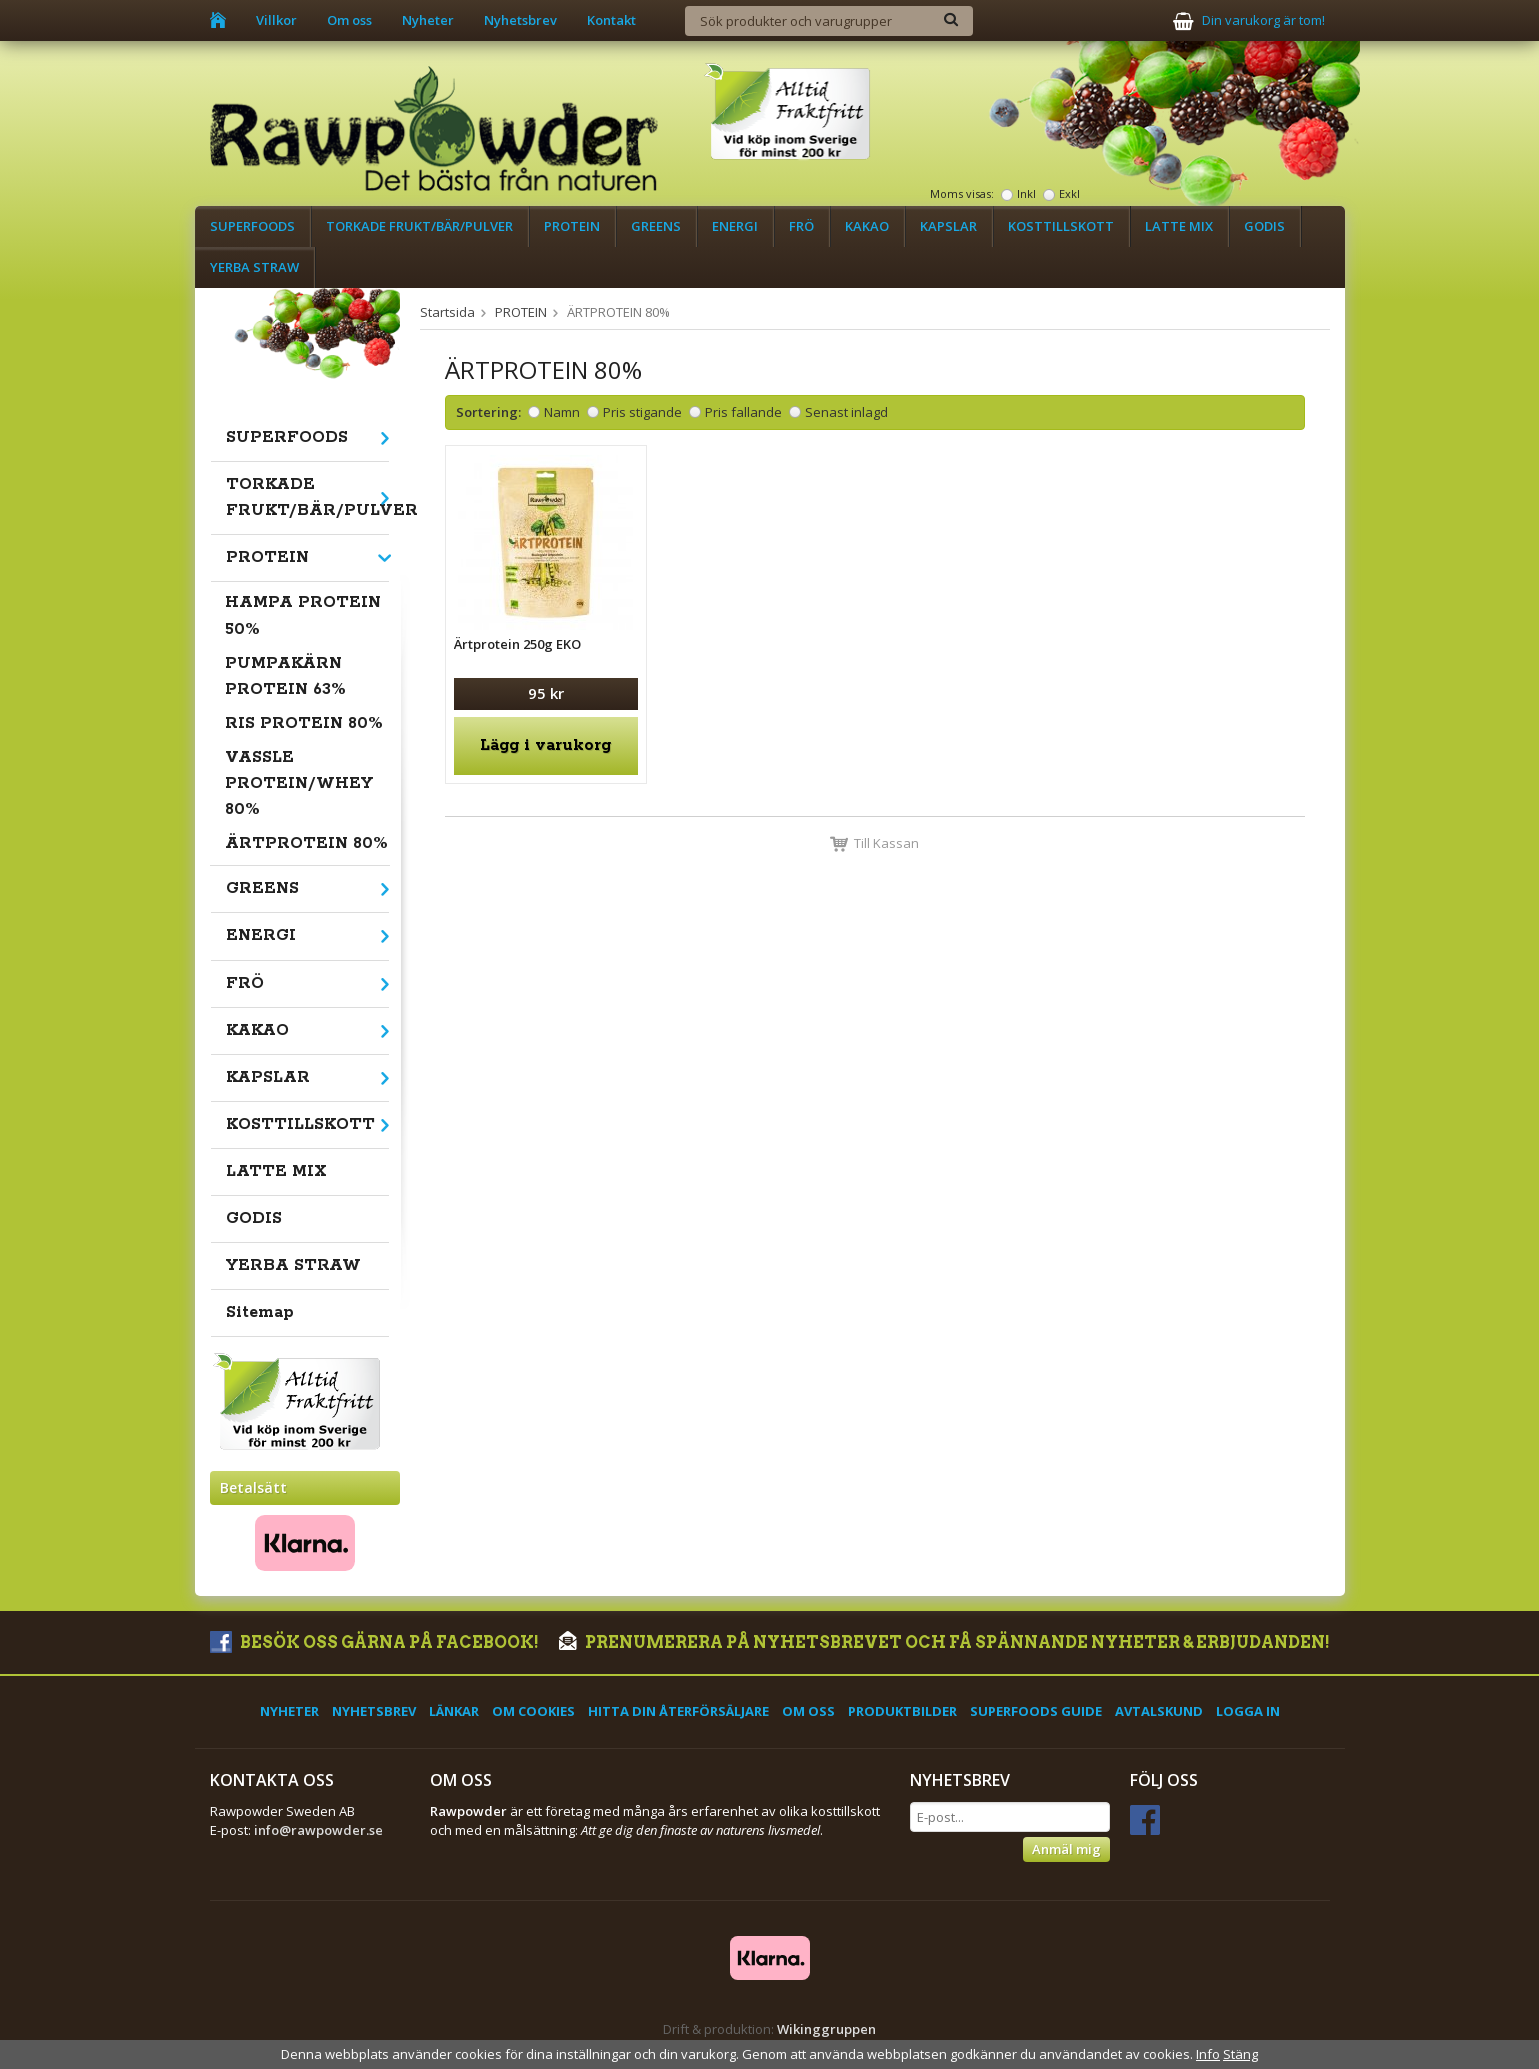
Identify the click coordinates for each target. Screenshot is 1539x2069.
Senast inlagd (846, 412)
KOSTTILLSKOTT (1061, 226)
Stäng (1240, 2054)
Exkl (1069, 193)
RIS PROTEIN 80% (304, 723)
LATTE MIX (1179, 226)
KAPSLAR (948, 226)
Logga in (1248, 1711)
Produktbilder (902, 1711)
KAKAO (867, 226)
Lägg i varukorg (545, 745)
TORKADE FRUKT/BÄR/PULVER (419, 226)
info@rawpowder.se (318, 1830)
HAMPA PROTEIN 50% (303, 615)
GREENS (656, 226)
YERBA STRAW (254, 267)
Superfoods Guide (1036, 1711)
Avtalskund (1159, 1711)
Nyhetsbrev (520, 20)
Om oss (349, 20)
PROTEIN (572, 226)
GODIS (1264, 226)
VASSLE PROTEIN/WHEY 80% (299, 783)
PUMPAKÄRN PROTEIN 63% (285, 676)
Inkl (1026, 193)
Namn (562, 412)
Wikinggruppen (826, 2029)
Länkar (454, 1711)
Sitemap (260, 1312)
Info (1208, 2054)
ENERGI (735, 226)
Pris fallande (743, 412)
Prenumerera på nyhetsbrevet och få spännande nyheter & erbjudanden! (944, 1642)
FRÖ (801, 226)
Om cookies (533, 1711)
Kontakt (611, 20)
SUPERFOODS (252, 226)
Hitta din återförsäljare (678, 1711)
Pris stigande (642, 412)
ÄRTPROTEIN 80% (306, 843)
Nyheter (428, 20)
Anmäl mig (1066, 1849)
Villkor (276, 20)
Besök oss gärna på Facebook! (374, 1642)
